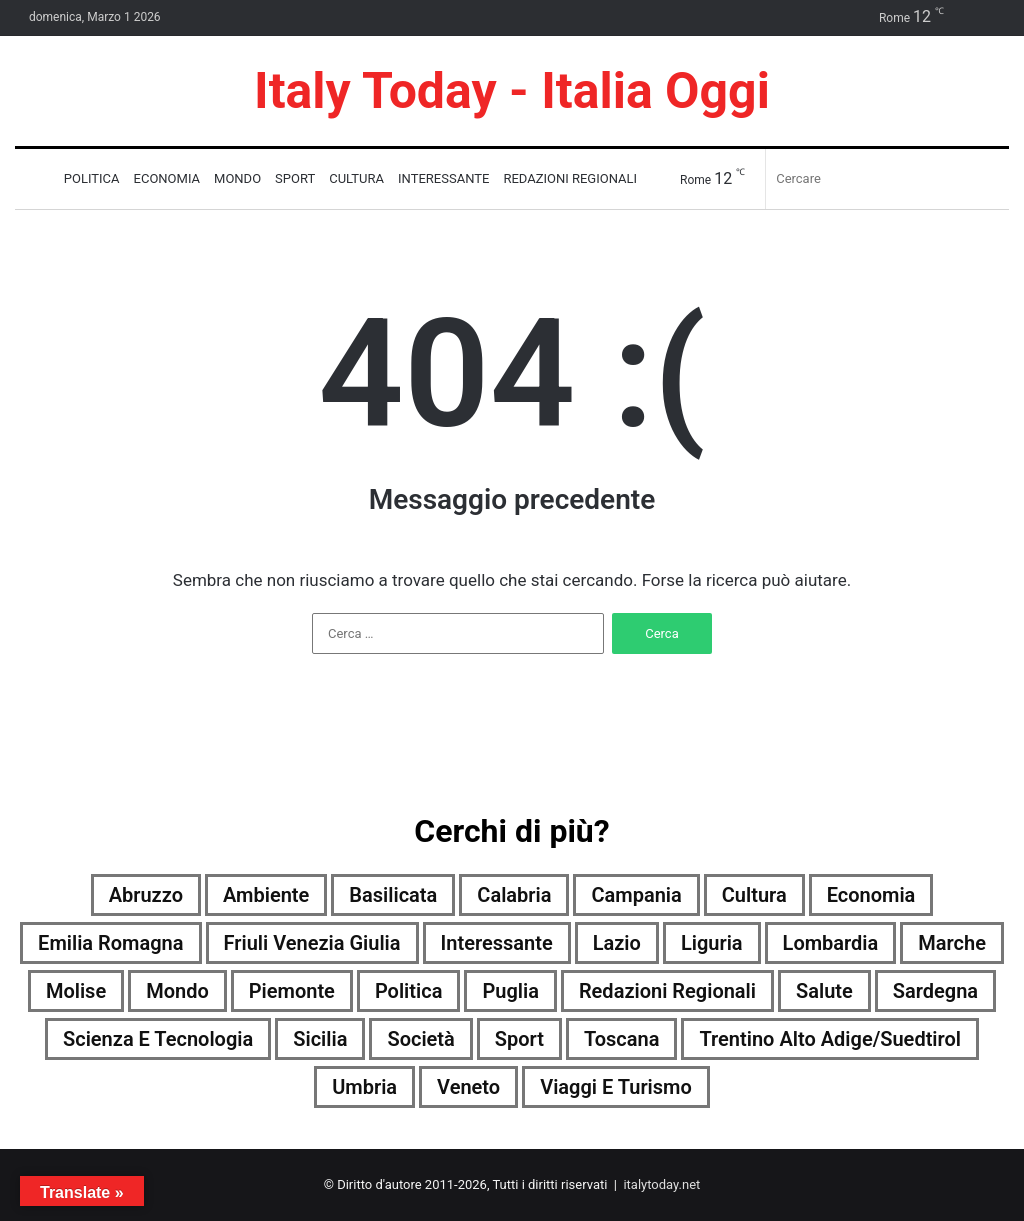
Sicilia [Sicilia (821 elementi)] (320, 1039)
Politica (92, 178)
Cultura (356, 178)
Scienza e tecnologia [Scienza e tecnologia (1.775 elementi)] (158, 1039)
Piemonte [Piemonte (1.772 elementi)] (292, 991)
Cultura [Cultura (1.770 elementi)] (754, 895)
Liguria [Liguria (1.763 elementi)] (712, 943)
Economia (167, 178)
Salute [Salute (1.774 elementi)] (824, 991)
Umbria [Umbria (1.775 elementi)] (364, 1087)
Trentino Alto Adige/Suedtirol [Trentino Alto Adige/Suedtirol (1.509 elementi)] (830, 1039)
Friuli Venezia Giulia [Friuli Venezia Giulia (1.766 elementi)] (312, 943)
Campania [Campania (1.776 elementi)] (636, 895)
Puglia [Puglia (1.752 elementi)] (510, 991)
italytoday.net (661, 1184)
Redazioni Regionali (570, 178)
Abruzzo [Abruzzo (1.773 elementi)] (146, 895)
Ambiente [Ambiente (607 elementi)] (266, 895)
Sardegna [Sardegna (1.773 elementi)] (935, 991)
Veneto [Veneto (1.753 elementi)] (468, 1087)
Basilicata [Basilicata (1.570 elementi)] (393, 895)
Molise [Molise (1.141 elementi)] (76, 991)
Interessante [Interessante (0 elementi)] (497, 943)
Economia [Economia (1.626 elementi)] (871, 895)
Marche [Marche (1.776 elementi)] (952, 943)
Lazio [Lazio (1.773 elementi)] (617, 943)
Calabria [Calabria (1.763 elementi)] (514, 895)
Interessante (443, 178)
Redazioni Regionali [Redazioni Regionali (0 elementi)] (667, 991)
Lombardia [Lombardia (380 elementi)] (831, 943)
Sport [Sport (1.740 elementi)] (519, 1039)
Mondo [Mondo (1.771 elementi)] (177, 991)
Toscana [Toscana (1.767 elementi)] (621, 1039)
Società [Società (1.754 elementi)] (420, 1039)
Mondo (237, 178)
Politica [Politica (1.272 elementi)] (409, 991)
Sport (295, 178)
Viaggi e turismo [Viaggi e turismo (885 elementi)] (616, 1087)
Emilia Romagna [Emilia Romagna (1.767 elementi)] (110, 943)
